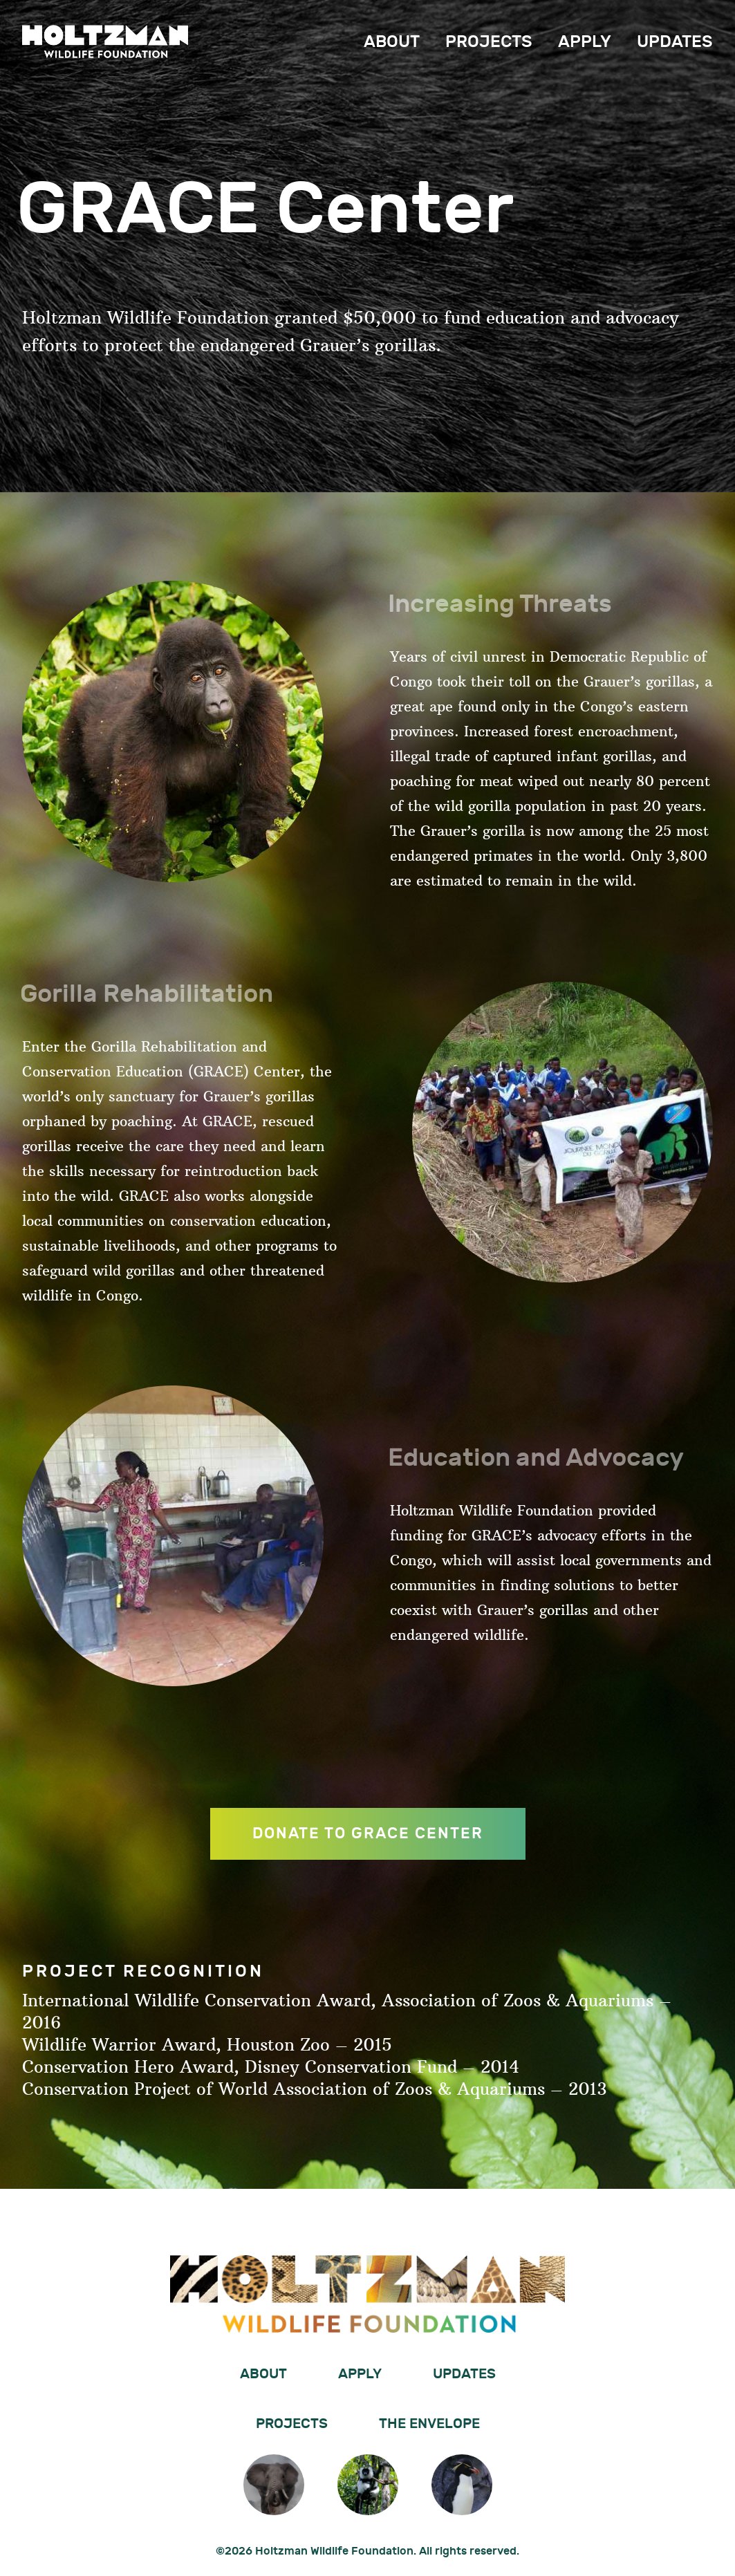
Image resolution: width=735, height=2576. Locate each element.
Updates (675, 42)
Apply (584, 42)
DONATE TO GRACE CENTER (367, 1835)
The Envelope (429, 2424)
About (392, 42)
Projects (488, 42)
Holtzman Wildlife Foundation (105, 41)
